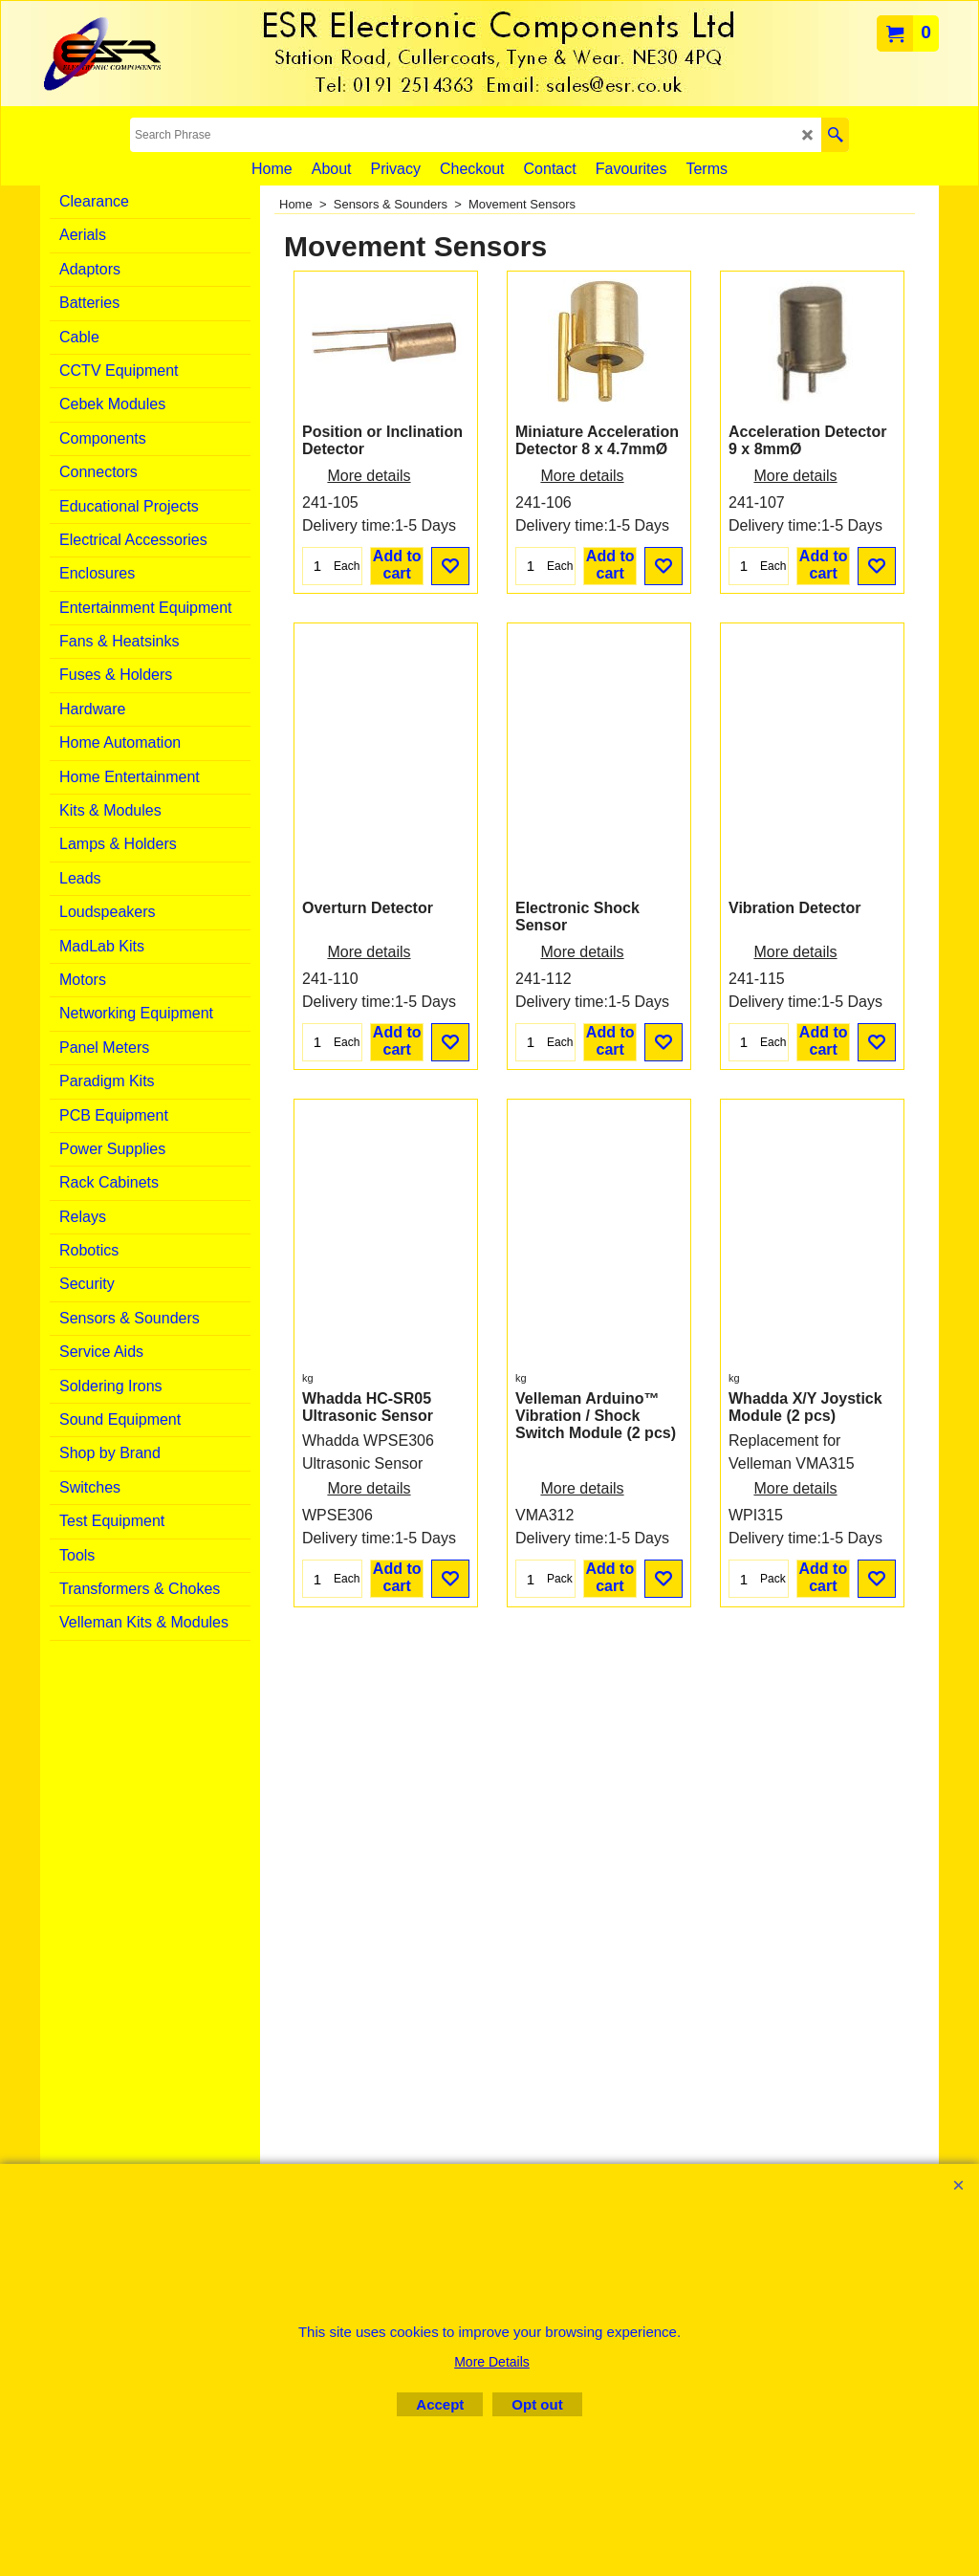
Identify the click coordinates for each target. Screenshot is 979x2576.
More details (368, 600)
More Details (492, 2361)
